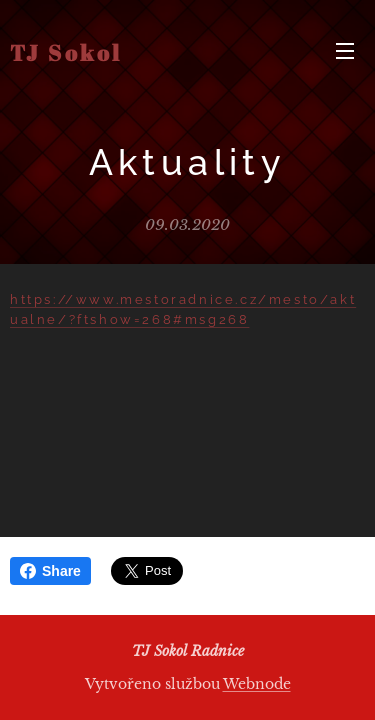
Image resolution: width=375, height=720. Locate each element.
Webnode (257, 684)
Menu (345, 51)
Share (50, 571)
